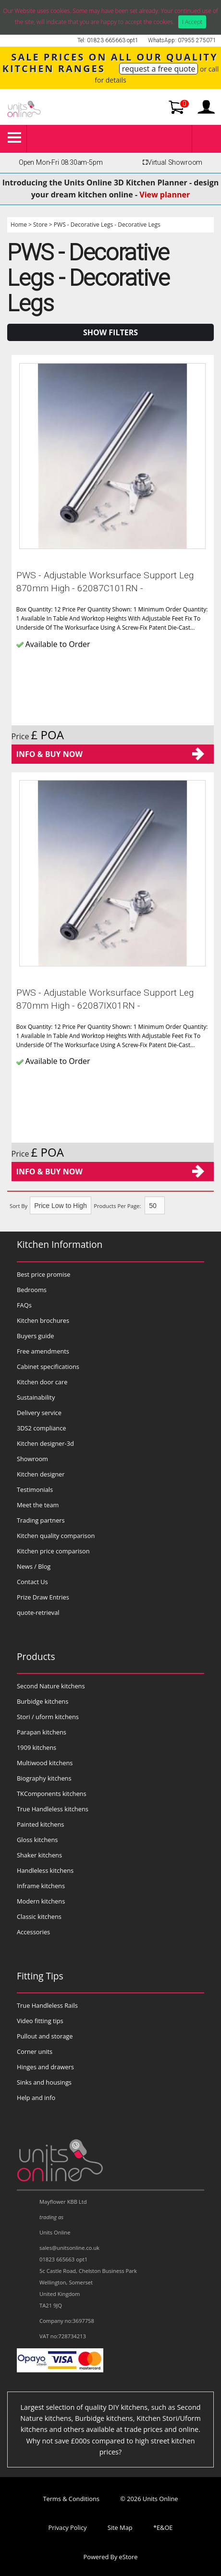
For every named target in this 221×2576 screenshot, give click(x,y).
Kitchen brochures (43, 1320)
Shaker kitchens (39, 1855)
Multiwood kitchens (45, 1762)
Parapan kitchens (41, 1732)
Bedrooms (32, 1289)
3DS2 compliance (41, 1428)
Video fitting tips (40, 2020)
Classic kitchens (39, 1916)
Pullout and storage (45, 2036)
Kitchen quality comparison (56, 1535)
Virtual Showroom (171, 163)
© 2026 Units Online (149, 2498)
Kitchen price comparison (53, 1551)
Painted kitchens (40, 1824)
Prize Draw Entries (43, 1597)
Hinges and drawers (45, 2067)
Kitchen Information (59, 1244)
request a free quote (159, 68)
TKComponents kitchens (51, 1793)
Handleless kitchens (45, 1870)
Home (19, 224)
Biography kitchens (44, 1778)
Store (40, 224)
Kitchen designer (41, 1474)
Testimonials (35, 1489)
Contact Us (32, 1581)
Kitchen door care (42, 1382)
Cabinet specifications (48, 1366)
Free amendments (43, 1351)
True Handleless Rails (47, 2005)
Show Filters (110, 332)
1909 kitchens (36, 1747)
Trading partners (41, 1520)
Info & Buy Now (49, 754)
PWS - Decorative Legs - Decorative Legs (107, 224)
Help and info (36, 2097)
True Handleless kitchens (52, 1809)
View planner (164, 194)
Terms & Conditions (71, 2498)
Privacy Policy (68, 2527)
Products (36, 1656)
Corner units (34, 2051)
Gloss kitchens (37, 1839)
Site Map (120, 2527)
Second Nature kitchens (51, 1686)
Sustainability (36, 1397)
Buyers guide (35, 1335)
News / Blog (33, 1566)
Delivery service (39, 1412)
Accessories (33, 1932)
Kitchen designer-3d (45, 1443)
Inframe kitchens (41, 1885)
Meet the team (38, 1505)
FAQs (24, 1305)
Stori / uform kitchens (48, 1716)
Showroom (32, 1458)
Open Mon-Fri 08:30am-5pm (61, 163)
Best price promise (44, 1274)
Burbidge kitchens (42, 1701)
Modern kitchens (41, 1901)
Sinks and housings (44, 2082)
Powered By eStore (111, 2556)
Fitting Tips (40, 1975)
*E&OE (163, 2527)
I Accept (192, 22)
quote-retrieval (38, 1612)
